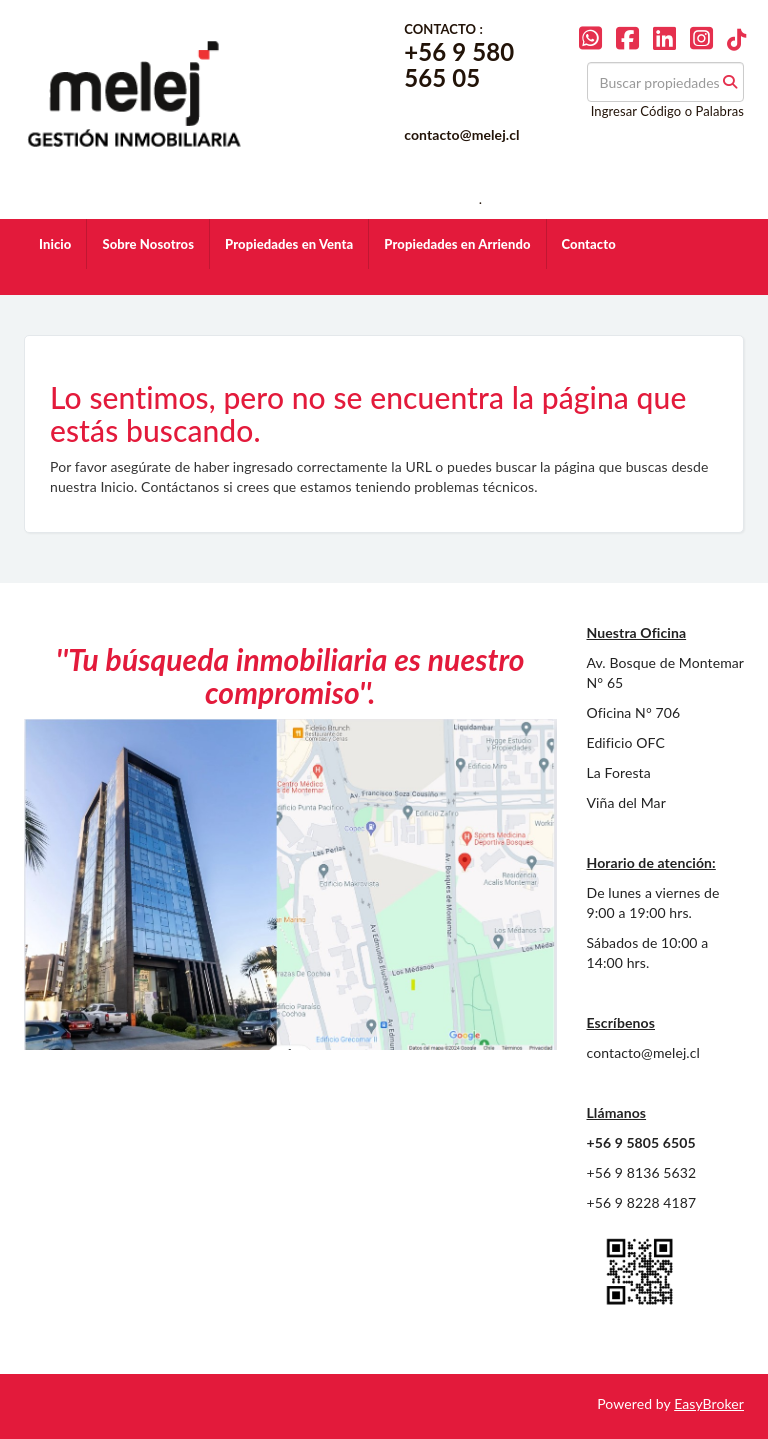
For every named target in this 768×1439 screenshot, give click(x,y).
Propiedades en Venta (289, 244)
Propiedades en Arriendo (457, 244)
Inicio (55, 244)
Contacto (589, 244)
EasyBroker (709, 1403)
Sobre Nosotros (148, 244)
